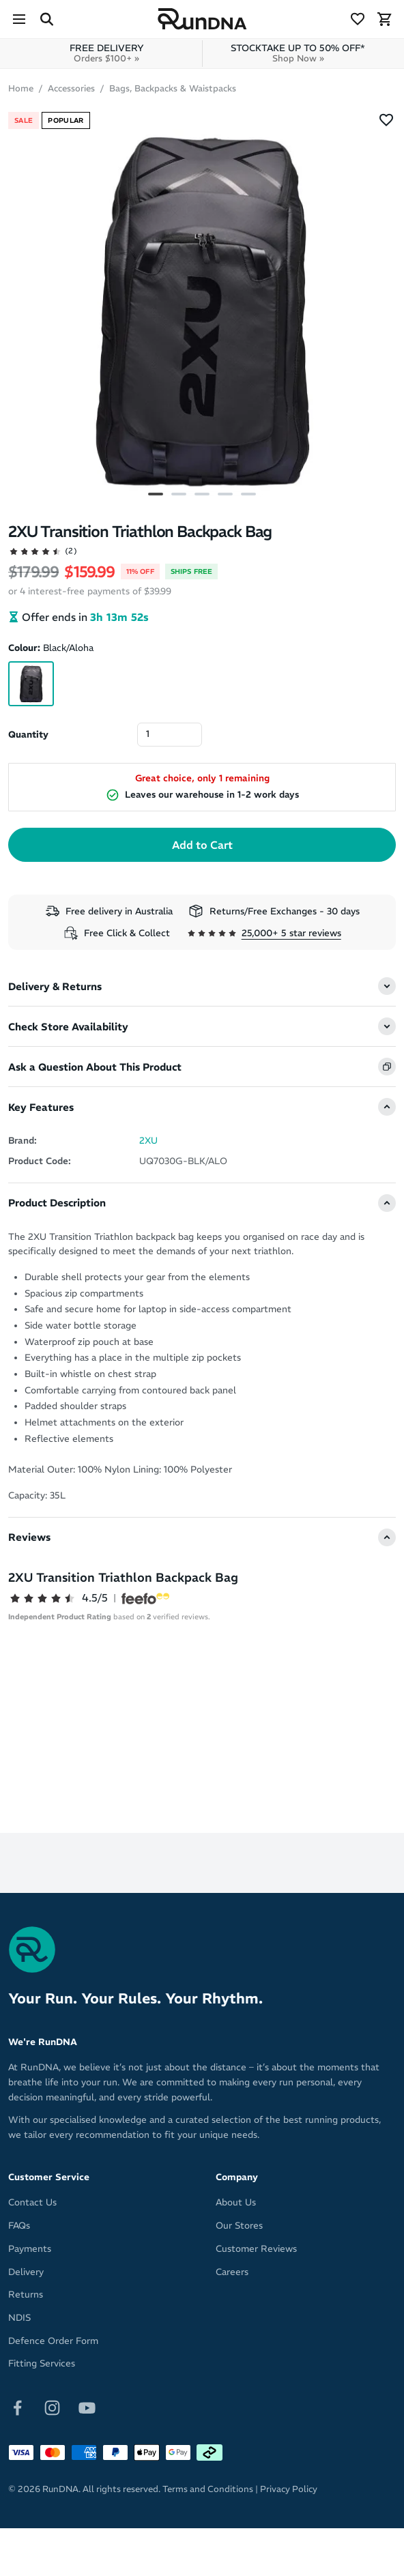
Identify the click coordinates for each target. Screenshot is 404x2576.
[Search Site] (46, 19)
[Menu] (19, 19)
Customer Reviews (256, 2249)
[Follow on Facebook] (17, 2407)
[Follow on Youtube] (87, 2407)
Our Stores (239, 2225)
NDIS (19, 2318)
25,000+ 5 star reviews (291, 933)
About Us (236, 2202)
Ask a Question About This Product (95, 1066)
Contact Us (32, 2202)
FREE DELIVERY (107, 53)
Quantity (28, 734)
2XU (148, 1140)
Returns (25, 2294)
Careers (232, 2272)
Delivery (26, 2272)
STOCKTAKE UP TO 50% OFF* (298, 53)
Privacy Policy (288, 2489)
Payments (29, 2249)
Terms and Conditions (207, 2489)
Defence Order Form (53, 2341)
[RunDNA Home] (202, 19)
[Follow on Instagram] (52, 2407)
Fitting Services (41, 2363)
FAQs (19, 2225)
